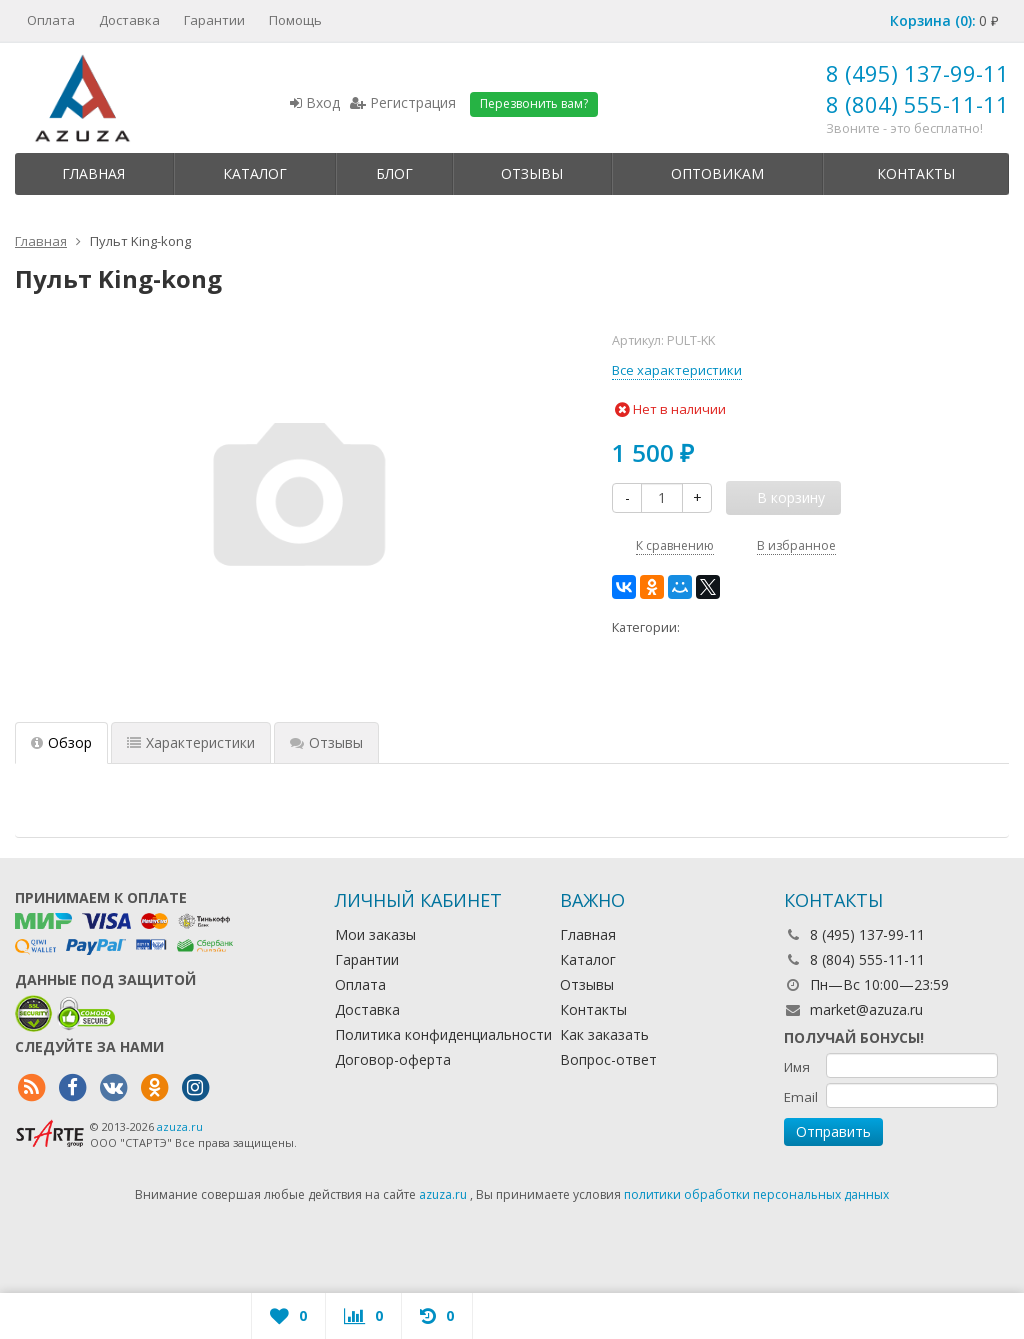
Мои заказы (375, 934)
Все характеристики (677, 370)
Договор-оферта (393, 1059)
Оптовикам (717, 173)
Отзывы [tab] (326, 742)
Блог (394, 173)
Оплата (51, 20)
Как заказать (604, 1034)
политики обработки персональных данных (756, 1194)
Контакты (916, 173)
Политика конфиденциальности (443, 1034)
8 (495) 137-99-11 (917, 73)
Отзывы (532, 173)
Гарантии (214, 20)
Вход (315, 102)
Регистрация (403, 102)
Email (801, 1097)
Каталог (255, 173)
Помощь (295, 20)
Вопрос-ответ (608, 1059)
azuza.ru (180, 1126)
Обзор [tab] (61, 742)
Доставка (129, 20)
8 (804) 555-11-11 (917, 104)
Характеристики (191, 742)
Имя (797, 1067)
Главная (93, 173)
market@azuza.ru (866, 1009)
